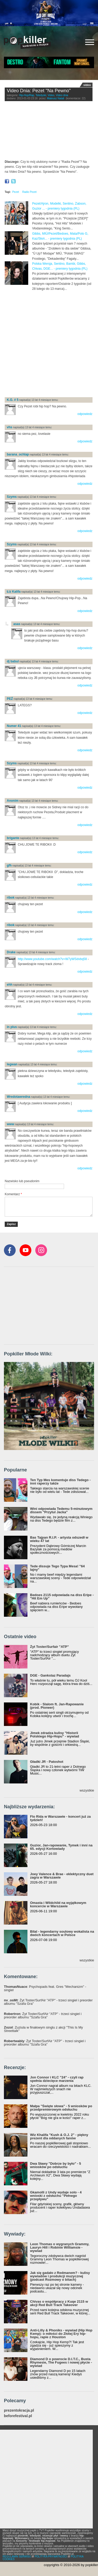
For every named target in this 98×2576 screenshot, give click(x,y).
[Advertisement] (49, 343)
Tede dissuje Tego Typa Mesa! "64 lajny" (57, 1568)
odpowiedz (84, 414)
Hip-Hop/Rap (26, 95)
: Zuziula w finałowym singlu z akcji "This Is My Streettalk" (43, 2029)
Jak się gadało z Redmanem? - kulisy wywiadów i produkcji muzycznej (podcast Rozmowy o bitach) (60, 2276)
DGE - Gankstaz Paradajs (50, 1675)
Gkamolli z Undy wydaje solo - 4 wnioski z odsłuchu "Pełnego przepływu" (56, 2195)
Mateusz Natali (55, 98)
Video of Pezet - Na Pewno (49, 131)
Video (51, 95)
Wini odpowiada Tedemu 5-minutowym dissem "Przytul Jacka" (61, 1510)
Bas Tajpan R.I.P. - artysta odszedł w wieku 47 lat (59, 1539)
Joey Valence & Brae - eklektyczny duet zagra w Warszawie (62, 1875)
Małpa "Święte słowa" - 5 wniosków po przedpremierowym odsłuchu (61, 2107)
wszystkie (86, 1790)
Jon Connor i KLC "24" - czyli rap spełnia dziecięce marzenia (56, 2079)
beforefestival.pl (18, 2416)
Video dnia (62, 95)
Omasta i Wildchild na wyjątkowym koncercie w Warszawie (58, 1904)
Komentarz (13, 1194)
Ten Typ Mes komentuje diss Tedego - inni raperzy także (60, 1481)
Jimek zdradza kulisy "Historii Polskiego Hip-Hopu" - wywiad (54, 1734)
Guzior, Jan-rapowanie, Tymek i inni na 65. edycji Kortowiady (61, 1847)
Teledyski (41, 95)
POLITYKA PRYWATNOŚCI (51, 2556)
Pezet (15, 191)
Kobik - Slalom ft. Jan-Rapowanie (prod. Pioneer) (57, 1705)
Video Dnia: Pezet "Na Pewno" (39, 90)
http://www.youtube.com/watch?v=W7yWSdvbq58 (52, 959)
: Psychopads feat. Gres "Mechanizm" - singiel (45, 1988)
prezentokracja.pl (19, 2410)
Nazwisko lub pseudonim (22, 1181)
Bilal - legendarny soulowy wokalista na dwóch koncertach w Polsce (62, 1933)
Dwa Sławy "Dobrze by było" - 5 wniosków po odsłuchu (55, 2165)
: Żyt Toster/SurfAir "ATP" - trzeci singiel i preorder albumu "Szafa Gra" (48, 2002)
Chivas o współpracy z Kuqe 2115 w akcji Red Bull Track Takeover (59, 2303)
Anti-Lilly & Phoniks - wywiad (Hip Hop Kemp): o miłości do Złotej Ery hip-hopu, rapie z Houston (61, 2333)
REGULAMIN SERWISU (17, 2556)
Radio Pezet (29, 191)
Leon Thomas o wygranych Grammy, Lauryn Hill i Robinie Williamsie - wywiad (59, 2247)
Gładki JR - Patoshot (46, 1762)
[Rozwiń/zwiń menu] (89, 42)
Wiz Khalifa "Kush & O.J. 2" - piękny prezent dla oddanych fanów (59, 2136)
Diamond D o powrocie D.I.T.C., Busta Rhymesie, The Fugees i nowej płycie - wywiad (61, 2362)
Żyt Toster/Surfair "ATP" (49, 1647)
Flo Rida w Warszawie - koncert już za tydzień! (60, 1818)
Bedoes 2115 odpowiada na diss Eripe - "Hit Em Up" (62, 1596)
